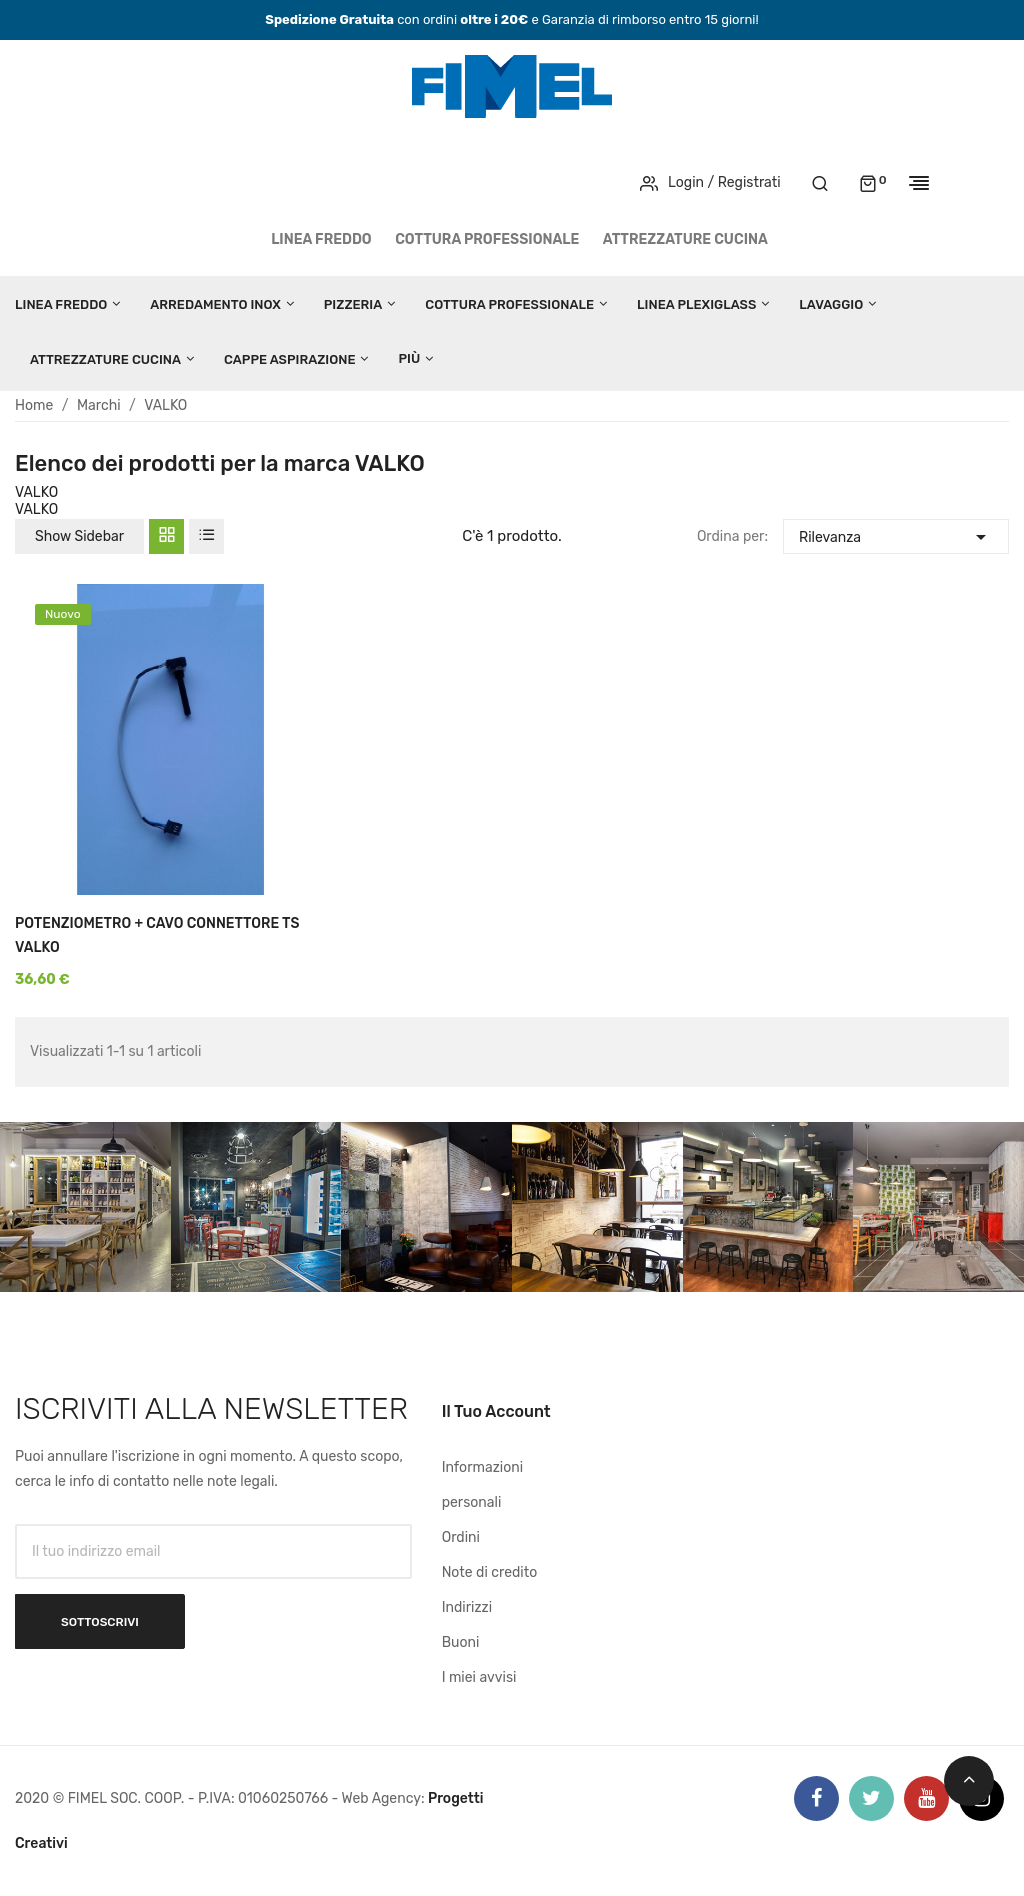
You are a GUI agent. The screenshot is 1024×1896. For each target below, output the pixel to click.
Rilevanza (896, 534)
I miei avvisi (479, 1677)
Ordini (461, 1537)
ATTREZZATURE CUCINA (685, 239)
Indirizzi (467, 1607)
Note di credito (490, 1572)
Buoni (461, 1642)
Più (409, 358)
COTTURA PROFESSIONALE (487, 239)
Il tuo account (496, 1411)
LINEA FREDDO (321, 239)
